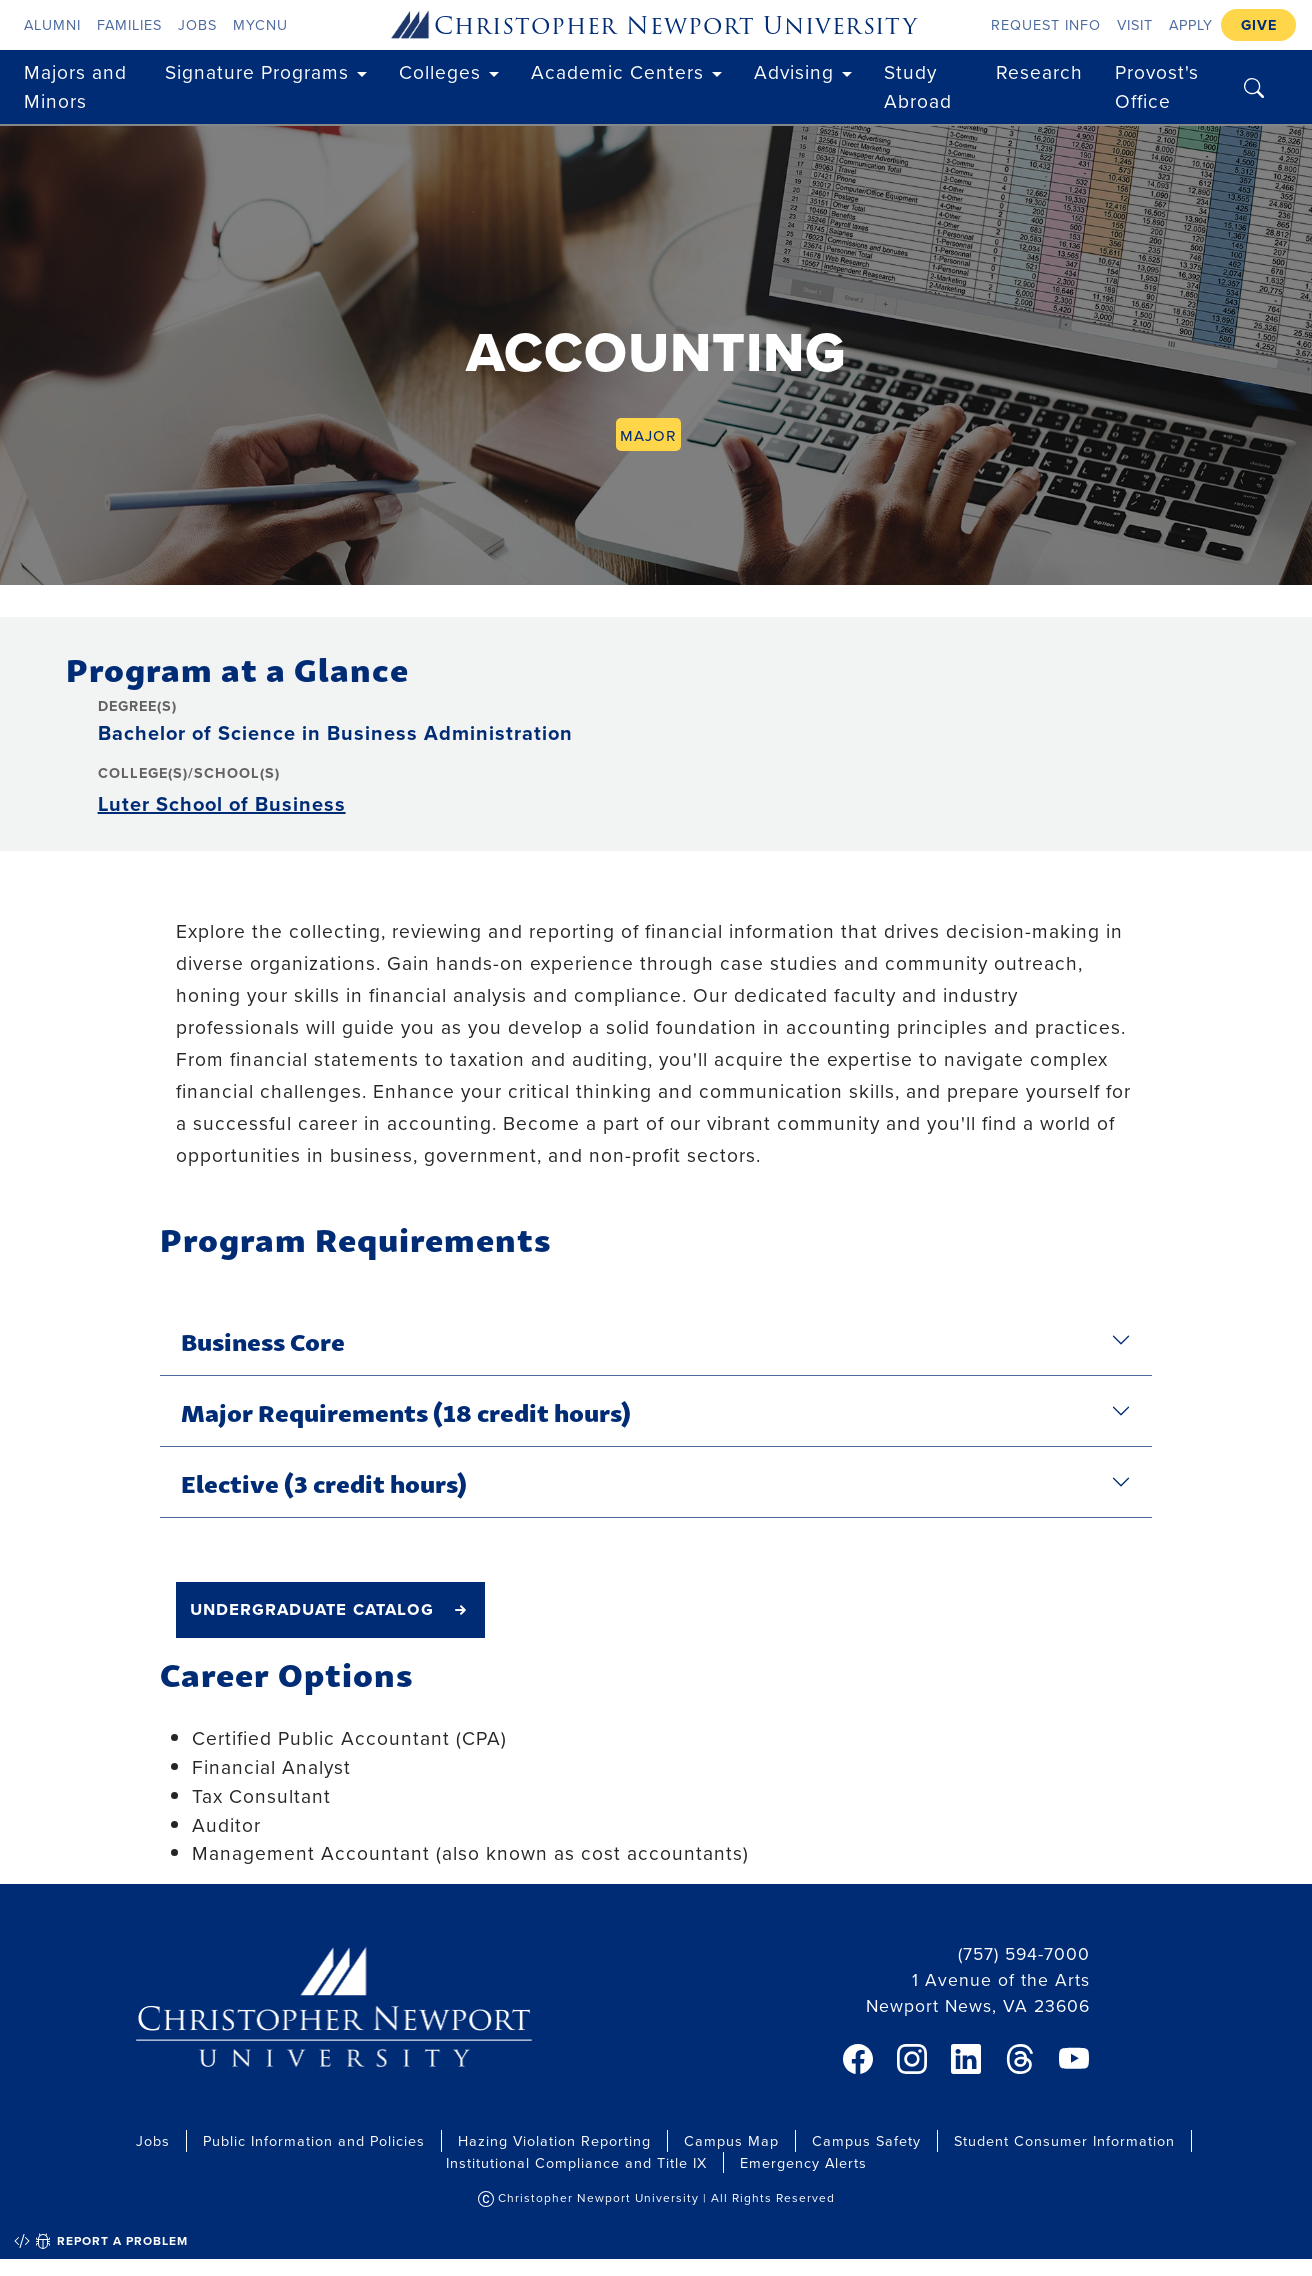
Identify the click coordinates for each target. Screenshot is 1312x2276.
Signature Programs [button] (257, 71)
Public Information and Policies (314, 2140)
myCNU (260, 24)
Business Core (263, 1340)
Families (129, 24)
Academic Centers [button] (617, 71)
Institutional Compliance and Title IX (576, 2162)
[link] (858, 2059)
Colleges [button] (440, 71)
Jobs (197, 24)
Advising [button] (794, 71)
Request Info (1046, 24)
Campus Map (731, 2140)
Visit (1135, 24)
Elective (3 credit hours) (324, 1482)
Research (1039, 71)
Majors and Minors (75, 86)
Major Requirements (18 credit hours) (406, 1411)
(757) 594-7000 (1024, 1953)
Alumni (52, 24)
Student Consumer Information (1064, 2140)
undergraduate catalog (312, 1608)
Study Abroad (918, 86)
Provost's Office (1157, 86)
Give (1259, 24)
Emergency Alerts (803, 2162)
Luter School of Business (222, 803)
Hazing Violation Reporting (554, 2140)
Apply (1191, 24)
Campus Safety (866, 2140)
